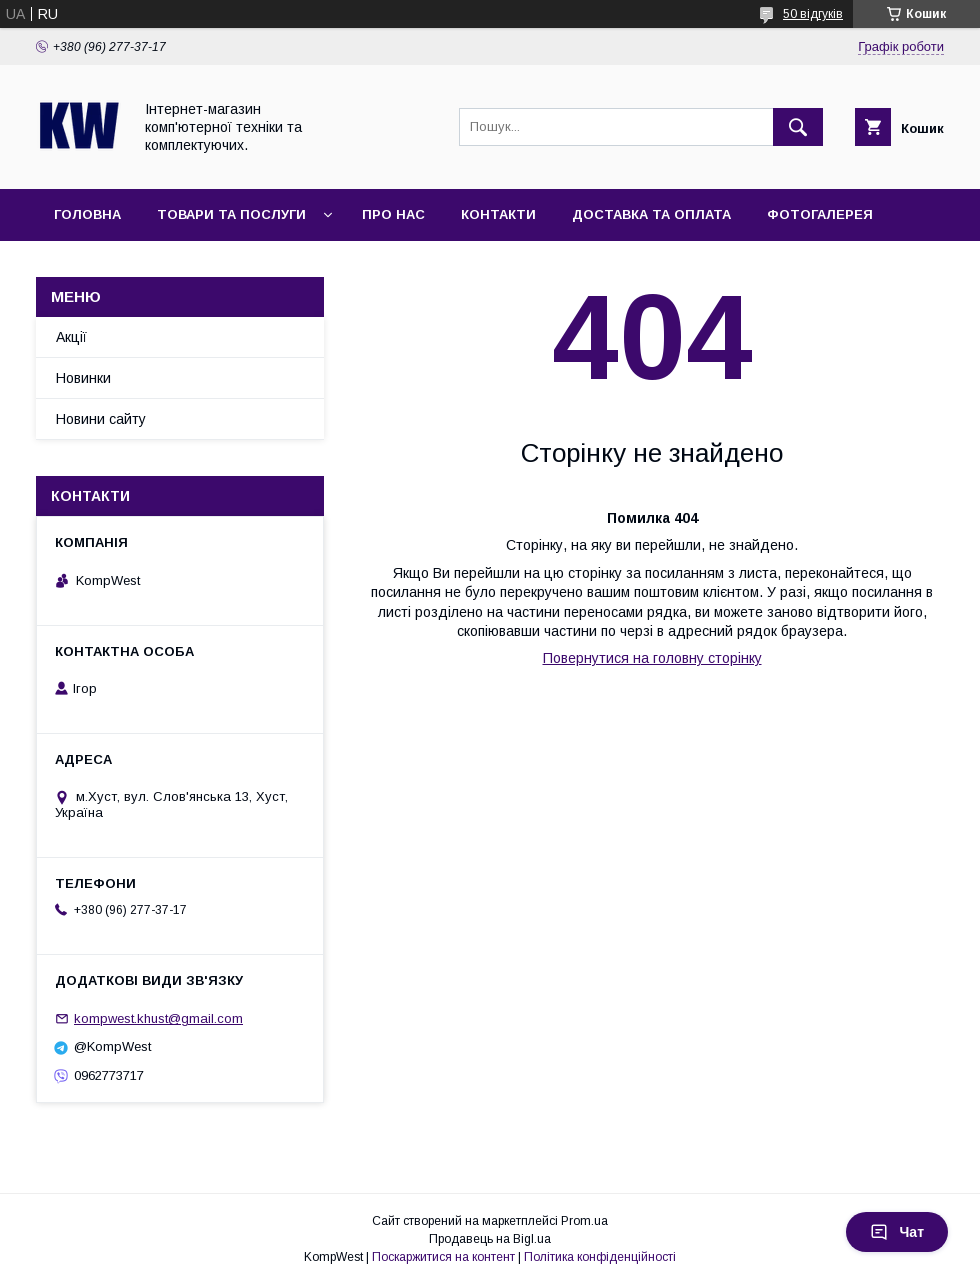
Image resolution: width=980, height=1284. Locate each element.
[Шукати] (798, 127)
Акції (71, 337)
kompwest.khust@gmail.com (158, 1018)
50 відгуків (813, 14)
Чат (897, 1232)
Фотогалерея (820, 214)
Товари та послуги (231, 214)
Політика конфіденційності (600, 1257)
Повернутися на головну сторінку (652, 658)
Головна (87, 214)
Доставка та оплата (651, 214)
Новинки (83, 378)
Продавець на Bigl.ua (490, 1239)
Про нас (393, 214)
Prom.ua (584, 1221)
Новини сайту (101, 419)
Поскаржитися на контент (443, 1257)
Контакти (498, 214)
